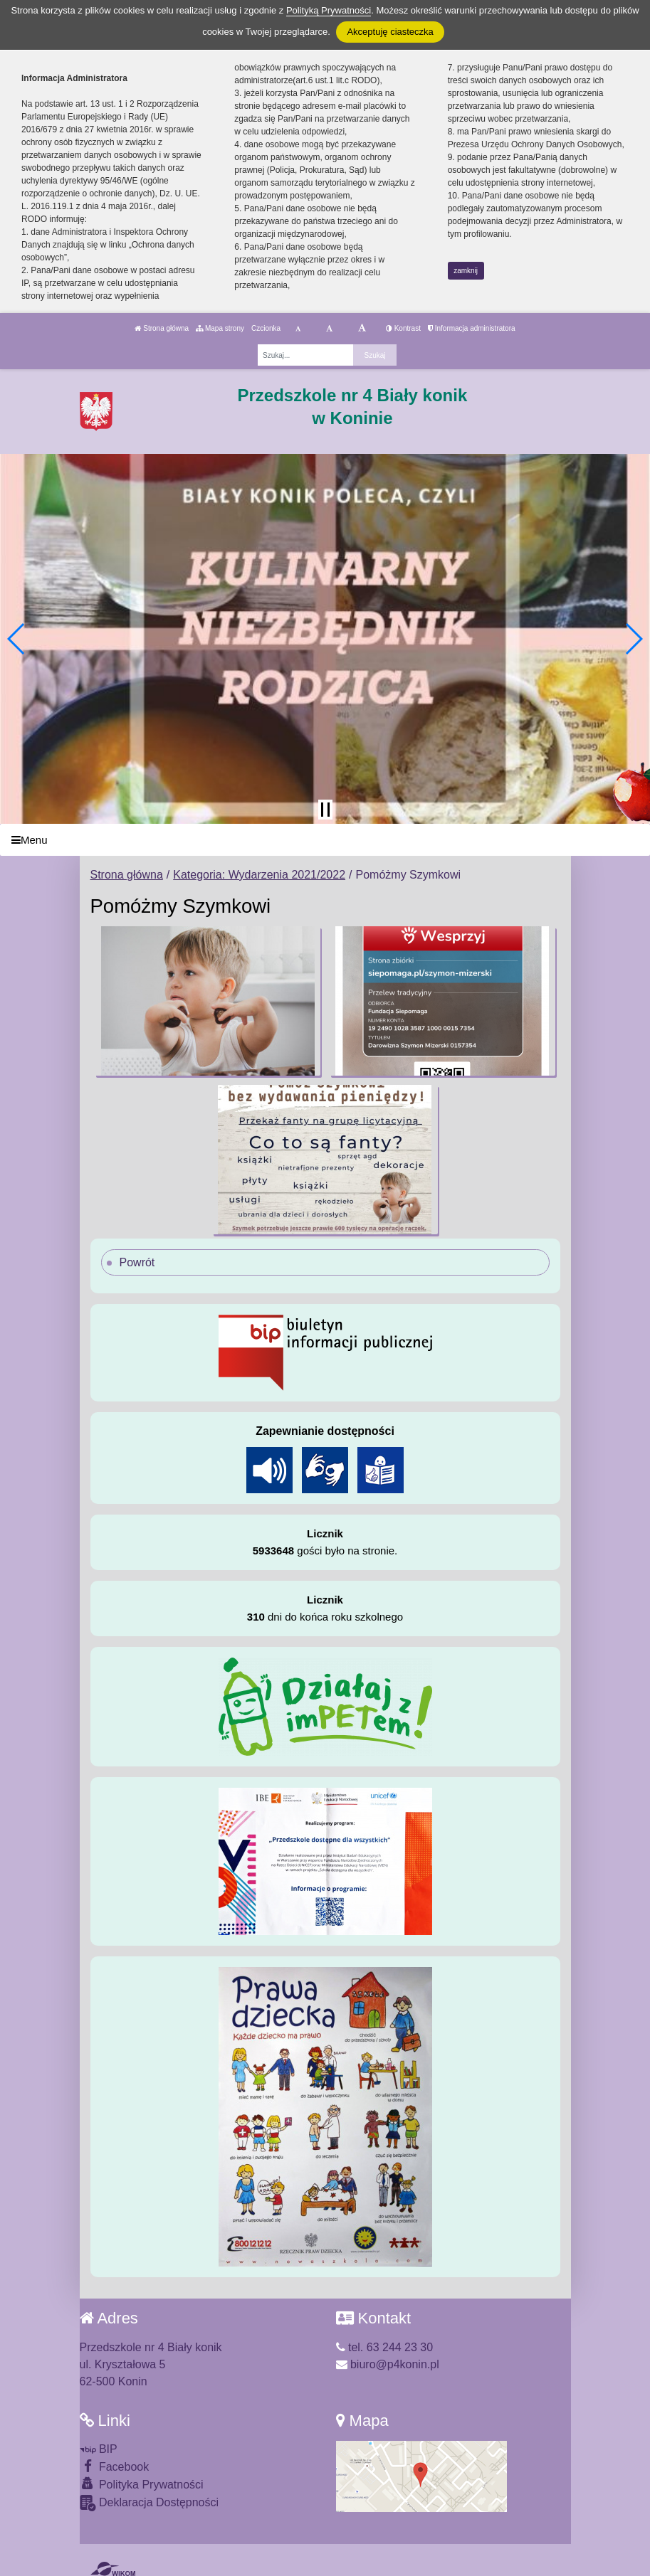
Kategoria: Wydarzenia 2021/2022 (259, 875)
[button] (16, 638)
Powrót (137, 1262)
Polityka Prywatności (142, 2484)
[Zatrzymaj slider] (325, 809)
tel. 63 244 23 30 (385, 2347)
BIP (98, 2449)
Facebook (115, 2466)
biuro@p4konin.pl (387, 2364)
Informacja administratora (471, 328)
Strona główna (162, 328)
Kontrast (403, 328)
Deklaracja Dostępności (149, 2503)
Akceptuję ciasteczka (390, 31)
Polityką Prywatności (328, 10)
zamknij (466, 271)
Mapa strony (220, 328)
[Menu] (325, 840)
